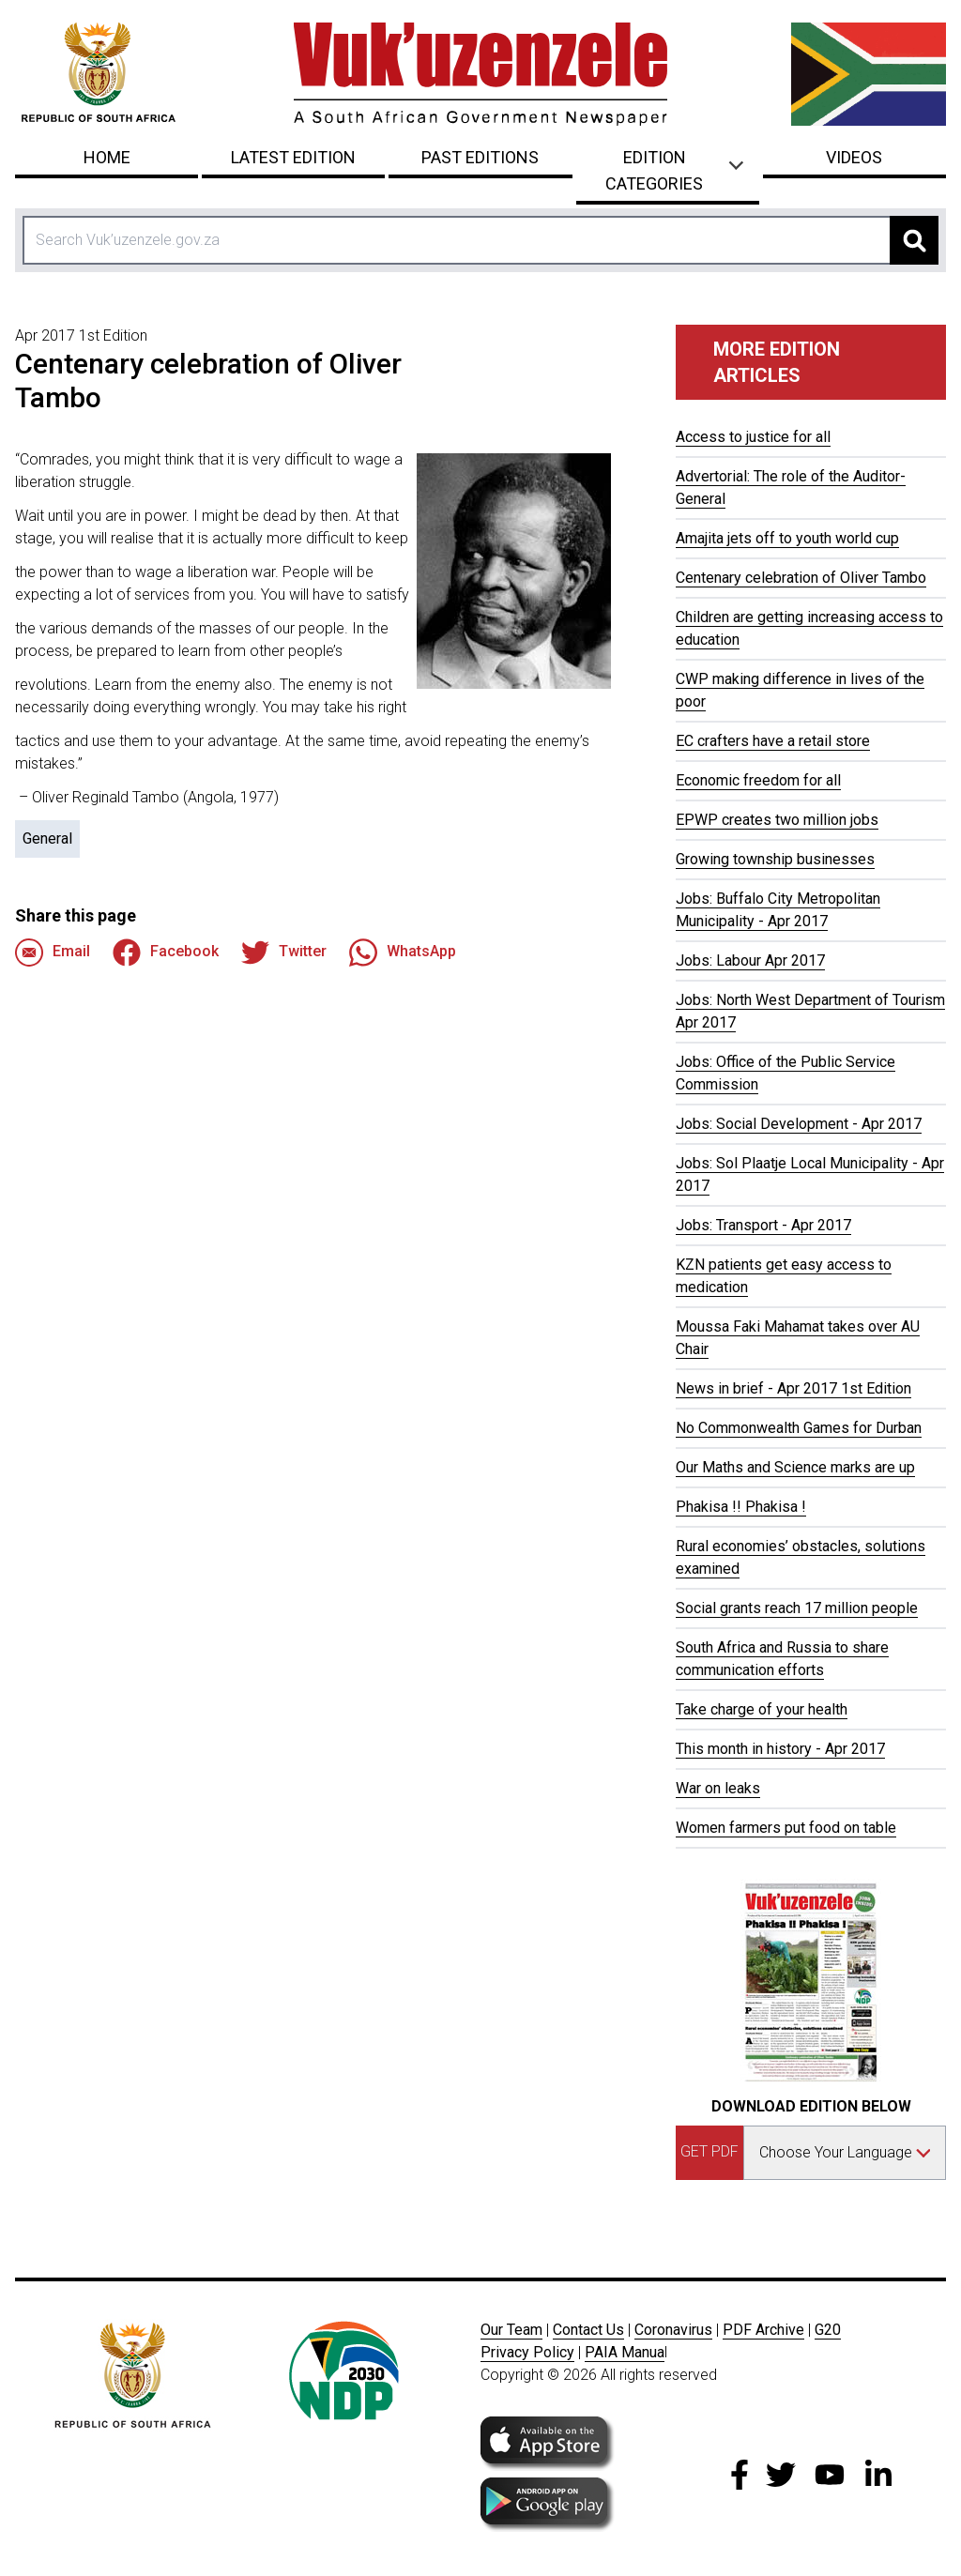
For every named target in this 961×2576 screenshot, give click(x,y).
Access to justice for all (753, 437)
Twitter (284, 952)
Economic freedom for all (758, 780)
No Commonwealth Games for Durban (799, 1428)
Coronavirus (673, 2330)
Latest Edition (293, 157)
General (47, 838)
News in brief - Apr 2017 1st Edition (793, 1388)
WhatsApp (402, 952)
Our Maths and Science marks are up (795, 1467)
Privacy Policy (527, 2352)
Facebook (166, 952)
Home (107, 157)
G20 (828, 2330)
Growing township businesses (775, 859)
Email (52, 952)
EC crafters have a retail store (773, 741)
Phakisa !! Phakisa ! (741, 1507)
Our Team (511, 2330)
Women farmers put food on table (786, 1828)
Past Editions (480, 157)
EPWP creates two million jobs (777, 820)
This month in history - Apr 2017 (780, 1749)
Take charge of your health (761, 1709)
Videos (854, 157)
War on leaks (718, 1788)
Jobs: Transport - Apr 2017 (763, 1225)
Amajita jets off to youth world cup (787, 538)
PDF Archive (763, 2330)
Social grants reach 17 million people (797, 1608)
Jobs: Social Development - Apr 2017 (799, 1124)
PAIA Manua (624, 2352)
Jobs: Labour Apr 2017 (750, 960)
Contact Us (588, 2330)
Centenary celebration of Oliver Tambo (801, 578)
